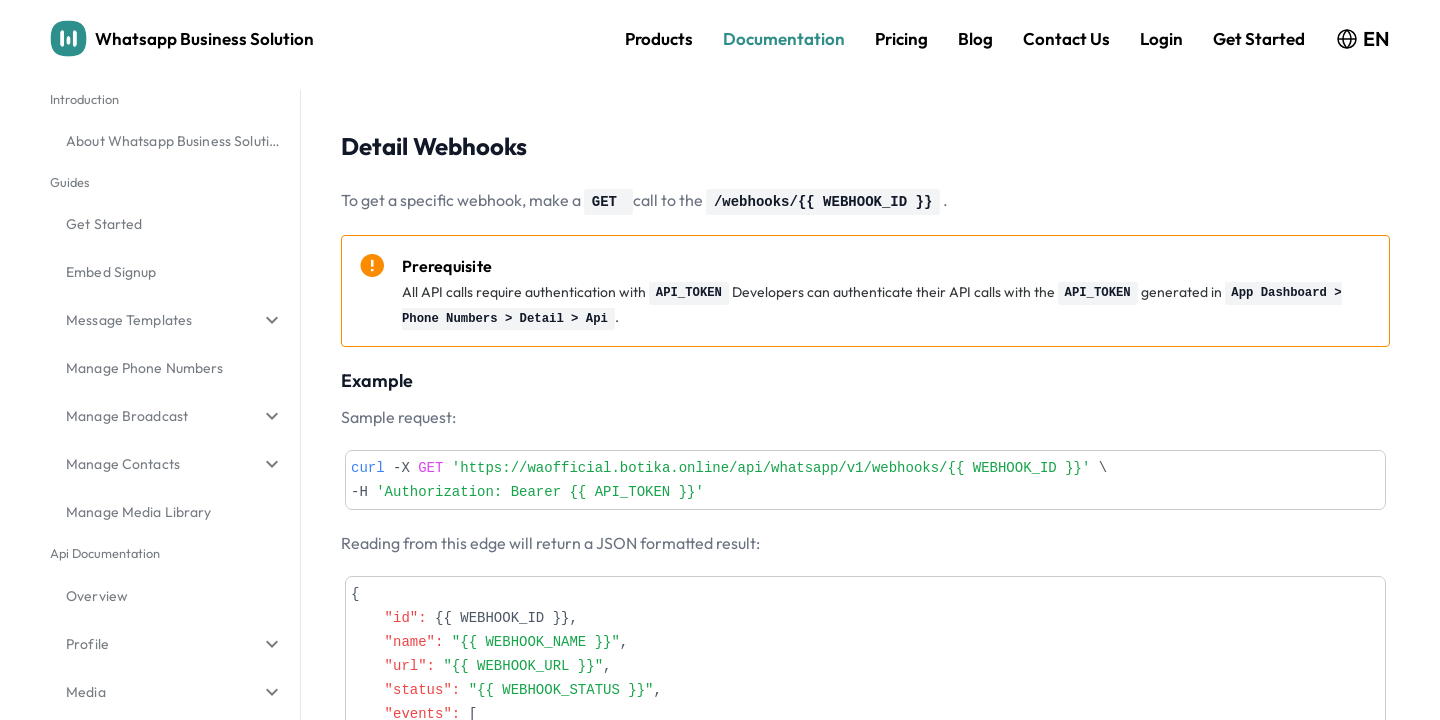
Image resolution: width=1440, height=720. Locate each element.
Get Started (1259, 38)
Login (1161, 38)
